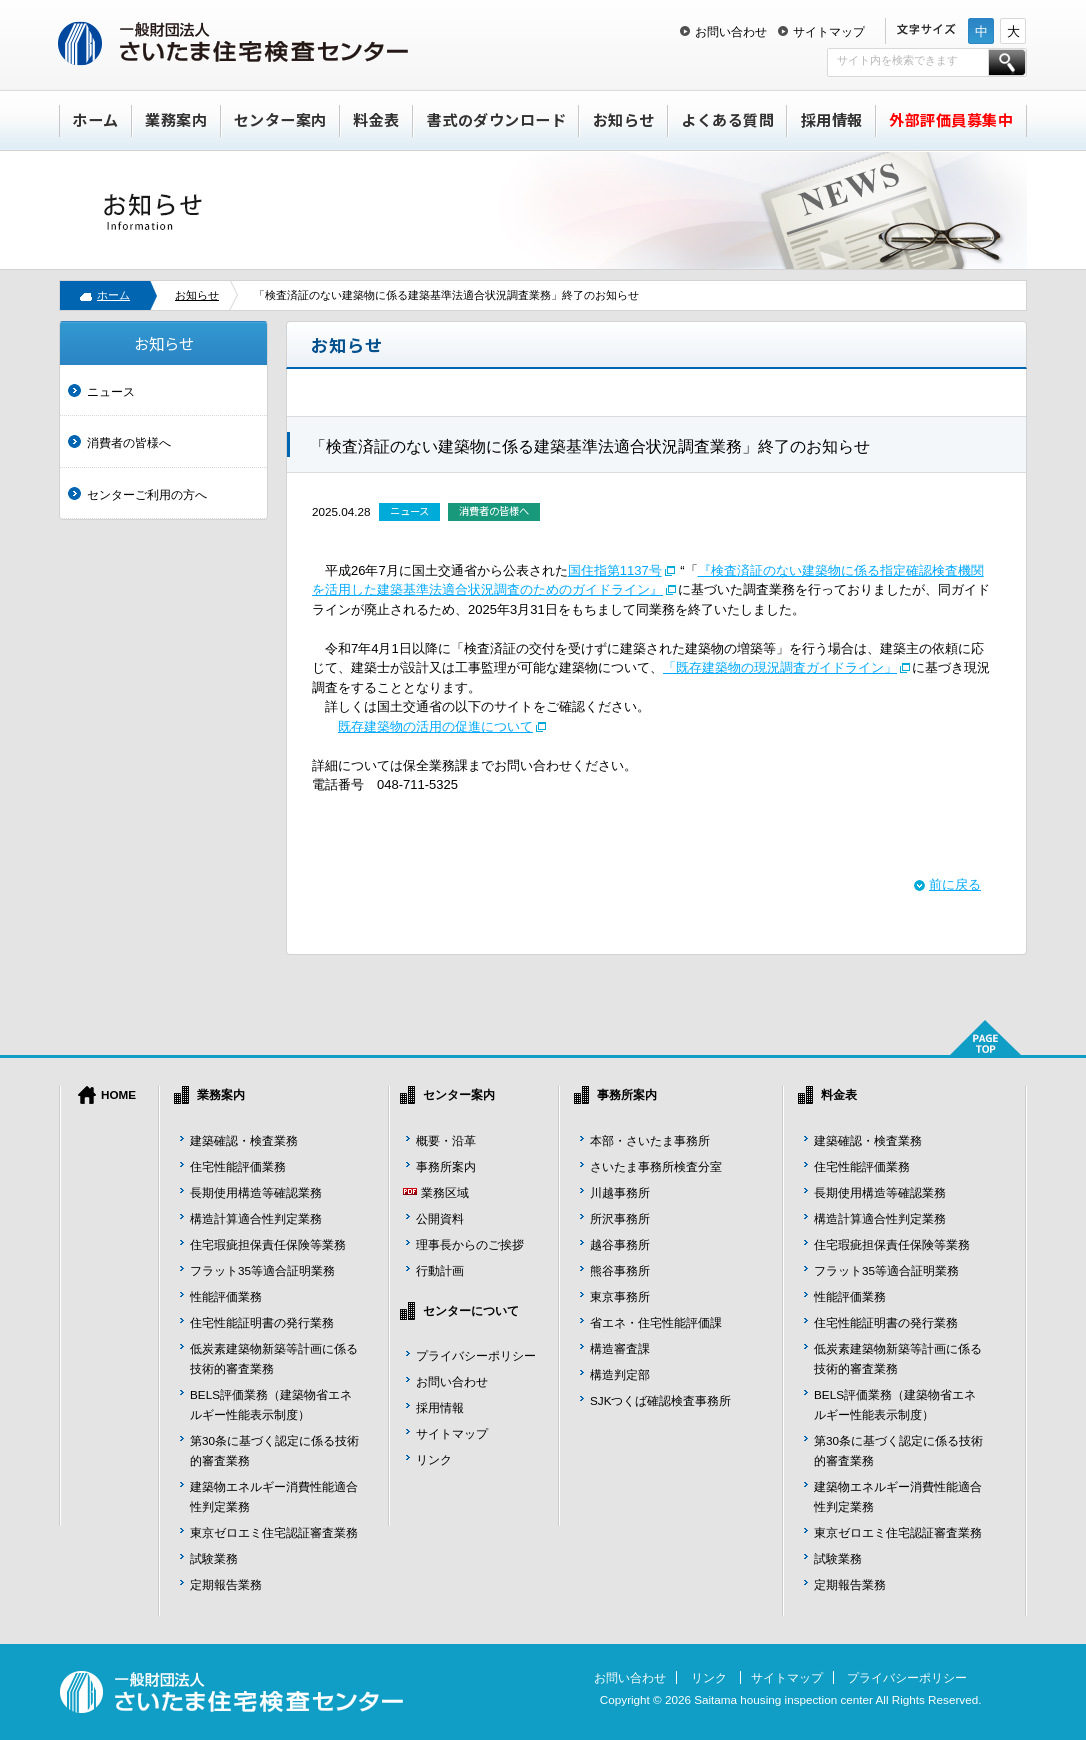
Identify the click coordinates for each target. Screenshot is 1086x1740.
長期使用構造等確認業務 (256, 1192)
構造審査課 (620, 1348)
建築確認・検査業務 (244, 1140)
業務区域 (445, 1192)
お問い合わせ (731, 31)
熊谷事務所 (620, 1270)
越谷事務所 (620, 1244)
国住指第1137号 (615, 570)
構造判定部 (620, 1374)
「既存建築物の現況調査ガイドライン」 (780, 667)
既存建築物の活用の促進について (435, 726)
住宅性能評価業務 (238, 1166)
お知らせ (624, 119)
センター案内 (280, 119)
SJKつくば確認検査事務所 (660, 1400)
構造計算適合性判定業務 (256, 1218)
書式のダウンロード (497, 119)
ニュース (111, 391)
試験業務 (214, 1558)
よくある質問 (727, 119)
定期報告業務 (226, 1584)
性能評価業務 (226, 1296)
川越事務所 (620, 1192)
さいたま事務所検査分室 (656, 1166)
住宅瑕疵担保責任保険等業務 (268, 1244)
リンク (434, 1459)
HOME (118, 1094)
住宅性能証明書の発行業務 (262, 1322)
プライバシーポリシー (476, 1355)
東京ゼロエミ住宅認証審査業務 (274, 1532)
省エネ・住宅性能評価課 (656, 1322)
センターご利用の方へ (147, 494)
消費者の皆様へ (129, 442)
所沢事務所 (620, 1218)
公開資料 (440, 1218)
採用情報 (832, 119)
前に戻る (955, 884)
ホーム (95, 119)
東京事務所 (620, 1296)
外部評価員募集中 (951, 119)
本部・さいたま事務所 (650, 1140)
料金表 (376, 119)
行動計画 (440, 1270)
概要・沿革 (446, 1140)
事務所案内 (446, 1166)
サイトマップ (829, 31)
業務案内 (176, 119)
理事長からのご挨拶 (470, 1244)
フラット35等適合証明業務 (262, 1270)
